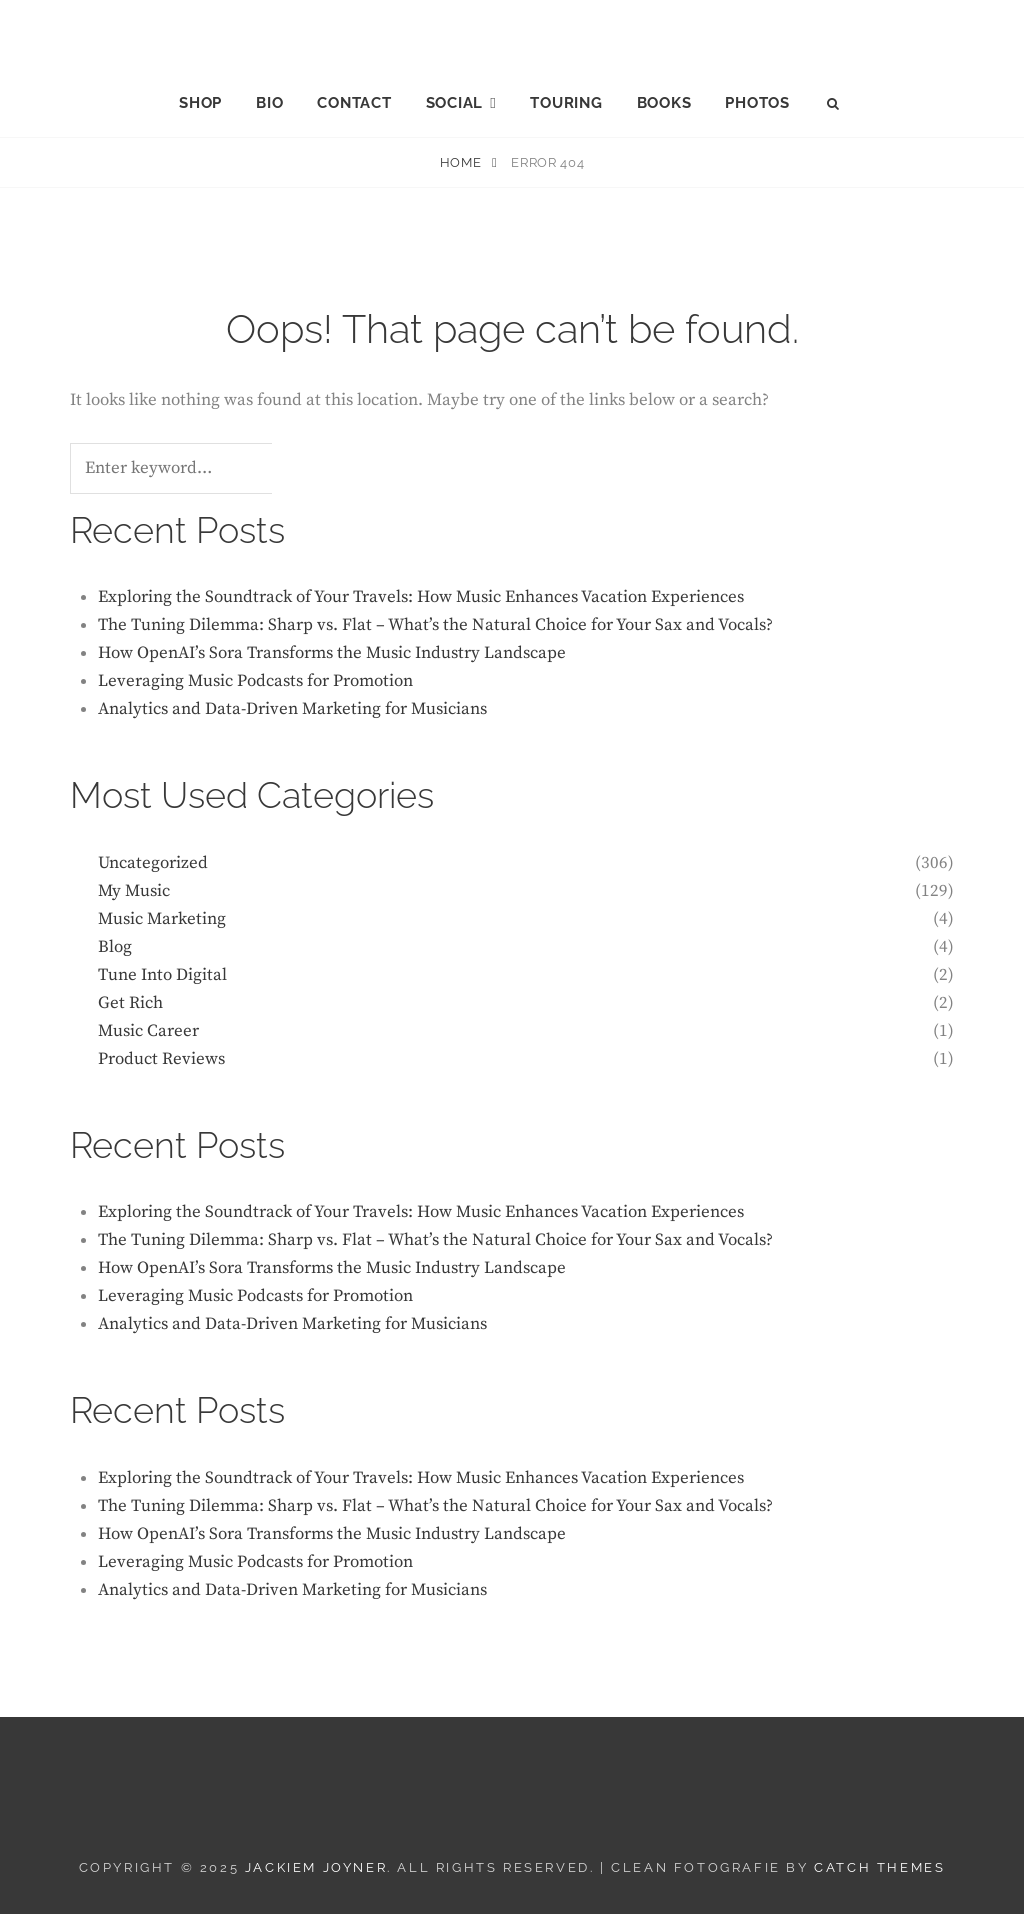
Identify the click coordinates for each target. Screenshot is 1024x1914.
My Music (134, 891)
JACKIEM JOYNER (512, 30)
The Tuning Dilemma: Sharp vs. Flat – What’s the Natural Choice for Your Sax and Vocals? (435, 625)
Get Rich (130, 1003)
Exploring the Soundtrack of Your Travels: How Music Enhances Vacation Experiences (421, 597)
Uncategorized (153, 863)
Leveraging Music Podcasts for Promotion (255, 681)
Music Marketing (162, 919)
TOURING (566, 103)
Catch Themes (879, 1867)
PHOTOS (757, 103)
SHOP (200, 103)
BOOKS (664, 103)
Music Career (148, 1031)
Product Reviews (161, 1059)
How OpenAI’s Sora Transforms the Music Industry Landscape (332, 653)
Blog (115, 947)
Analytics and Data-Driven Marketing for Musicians (292, 709)
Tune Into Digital (162, 975)
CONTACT (354, 103)
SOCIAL (455, 103)
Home (462, 162)
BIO (269, 103)
